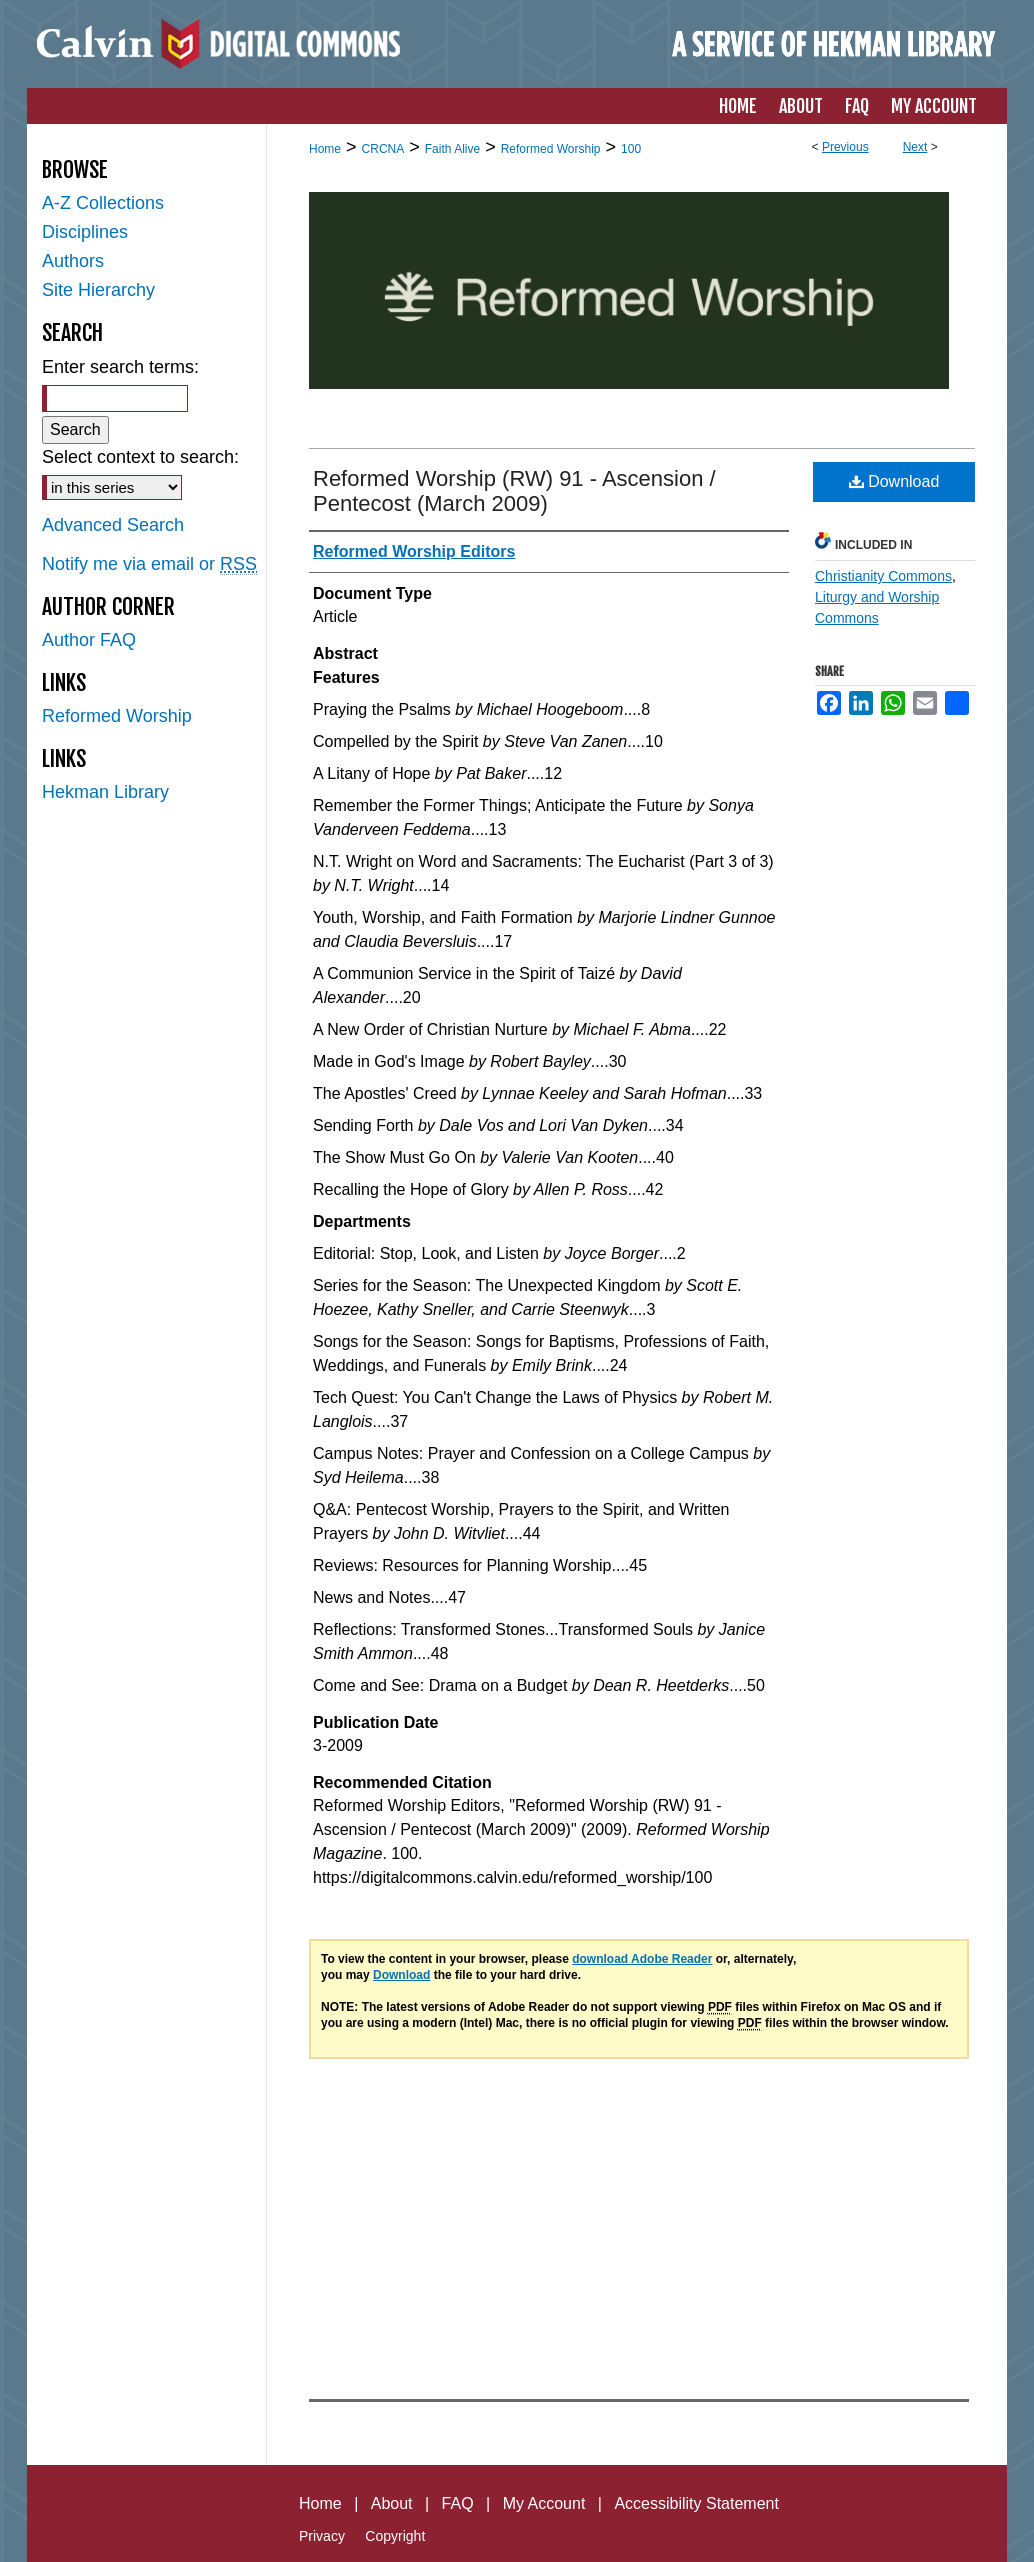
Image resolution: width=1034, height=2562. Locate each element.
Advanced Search (113, 525)
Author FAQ (89, 640)
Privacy (322, 2536)
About (392, 2503)
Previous (845, 147)
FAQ (458, 2503)
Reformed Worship (551, 149)
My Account (544, 2503)
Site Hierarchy (98, 290)
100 (631, 149)
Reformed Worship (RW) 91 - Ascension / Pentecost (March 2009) (514, 491)
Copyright (395, 2536)
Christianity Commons (883, 576)
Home (325, 149)
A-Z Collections (103, 203)
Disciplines (85, 232)
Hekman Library (105, 792)
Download (894, 481)
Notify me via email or (149, 564)
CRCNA (383, 149)
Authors (73, 261)
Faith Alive (452, 149)
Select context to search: (140, 457)
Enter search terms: (120, 367)
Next (915, 147)
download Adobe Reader (642, 1959)
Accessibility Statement (696, 2503)
